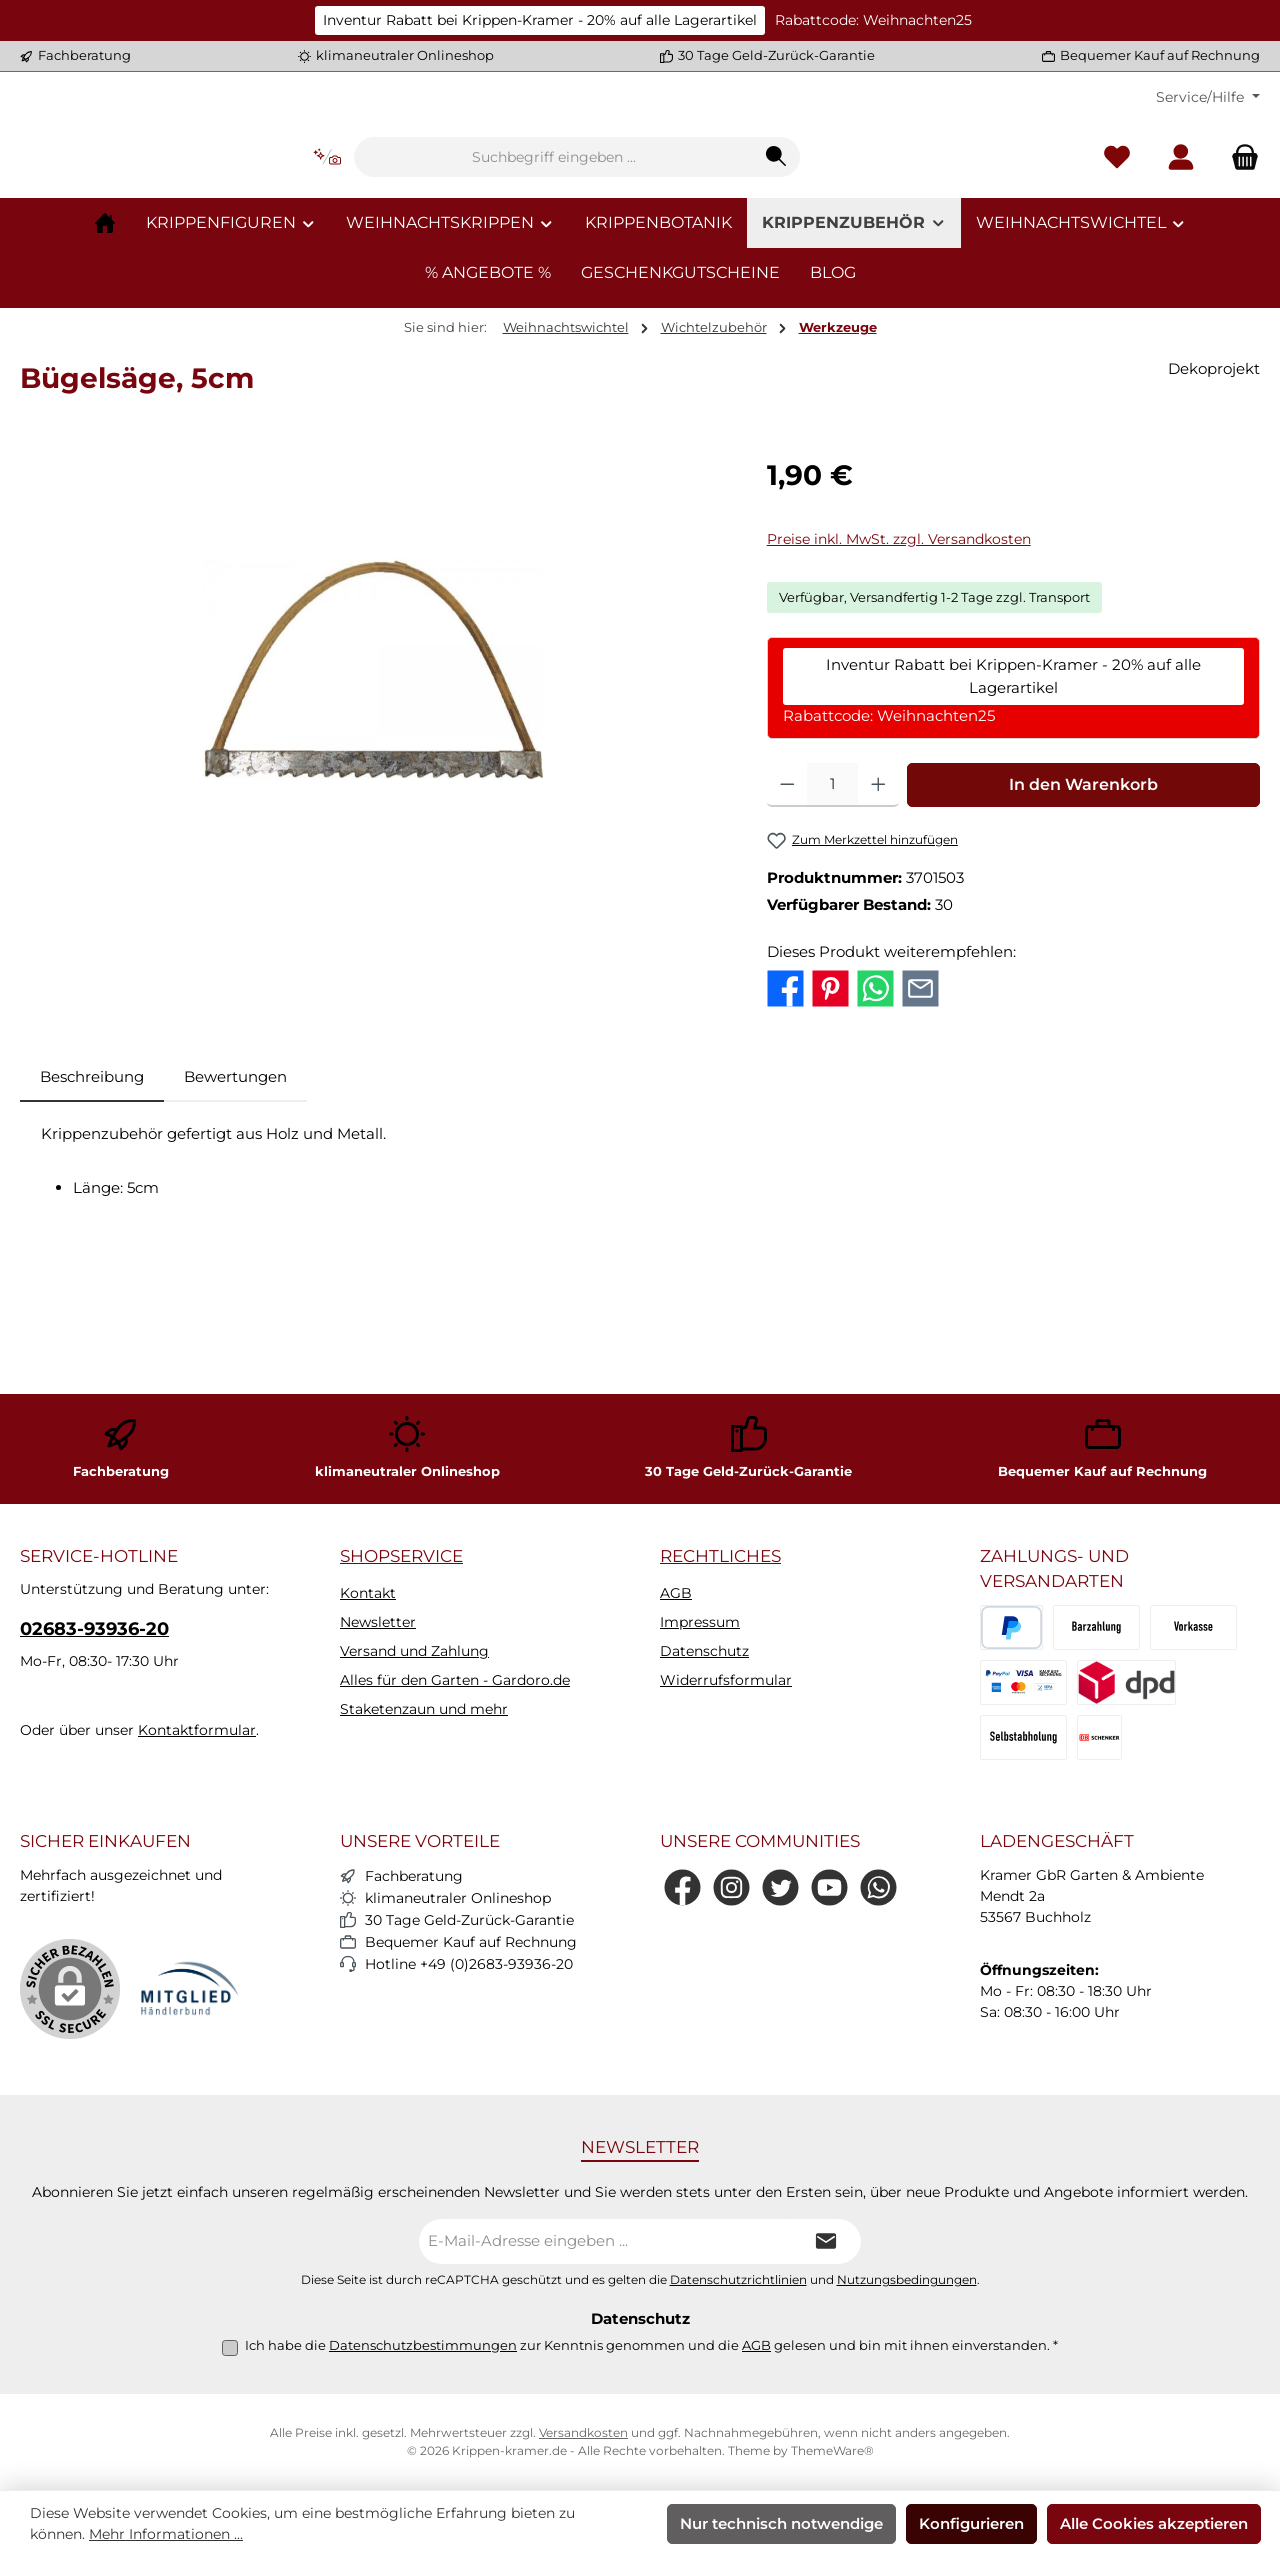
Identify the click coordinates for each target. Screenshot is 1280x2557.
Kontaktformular (197, 1730)
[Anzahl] (832, 906)
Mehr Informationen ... (166, 2534)
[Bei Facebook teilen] (785, 1108)
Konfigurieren (971, 2523)
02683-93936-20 (94, 1629)
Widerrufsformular (726, 1680)
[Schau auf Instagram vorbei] (731, 1887)
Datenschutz (704, 1651)
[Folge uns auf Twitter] (780, 1887)
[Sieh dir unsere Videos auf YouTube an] (829, 1887)
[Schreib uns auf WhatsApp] (878, 1887)
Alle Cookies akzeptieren (1154, 2523)
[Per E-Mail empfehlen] (920, 1108)
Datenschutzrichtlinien (738, 2280)
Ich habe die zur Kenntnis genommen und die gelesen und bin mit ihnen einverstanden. (651, 2345)
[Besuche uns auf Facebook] (682, 1887)
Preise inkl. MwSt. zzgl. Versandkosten (899, 660)
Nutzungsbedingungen (907, 2280)
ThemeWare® (832, 2450)
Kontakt (368, 1593)
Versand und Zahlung (414, 1651)
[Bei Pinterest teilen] (830, 1108)
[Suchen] (901, 218)
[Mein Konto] (1181, 218)
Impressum (700, 1622)
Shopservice (401, 1556)
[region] (373, 790)
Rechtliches (720, 1556)
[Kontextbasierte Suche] (452, 218)
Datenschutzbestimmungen (423, 2345)
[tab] (92, 1198)
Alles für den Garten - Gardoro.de (455, 1680)
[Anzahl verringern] (787, 906)
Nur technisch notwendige (781, 2523)
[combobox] (679, 218)
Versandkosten (583, 2432)
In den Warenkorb (1083, 905)
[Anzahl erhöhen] (878, 906)
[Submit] (826, 2241)
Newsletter (378, 1622)
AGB (676, 1593)
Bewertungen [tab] (235, 1197)
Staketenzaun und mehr (424, 1709)
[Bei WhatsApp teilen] (875, 1108)
